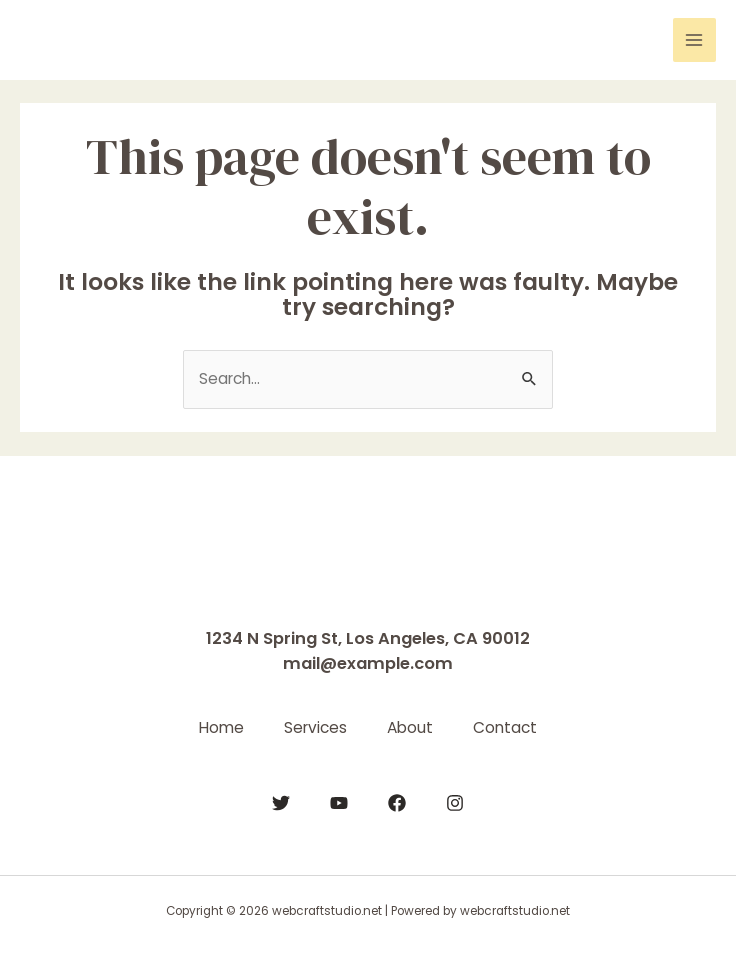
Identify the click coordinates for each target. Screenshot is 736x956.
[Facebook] (397, 803)
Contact (505, 727)
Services (315, 727)
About (410, 727)
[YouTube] (339, 803)
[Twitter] (281, 803)
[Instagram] (455, 803)
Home (221, 727)
